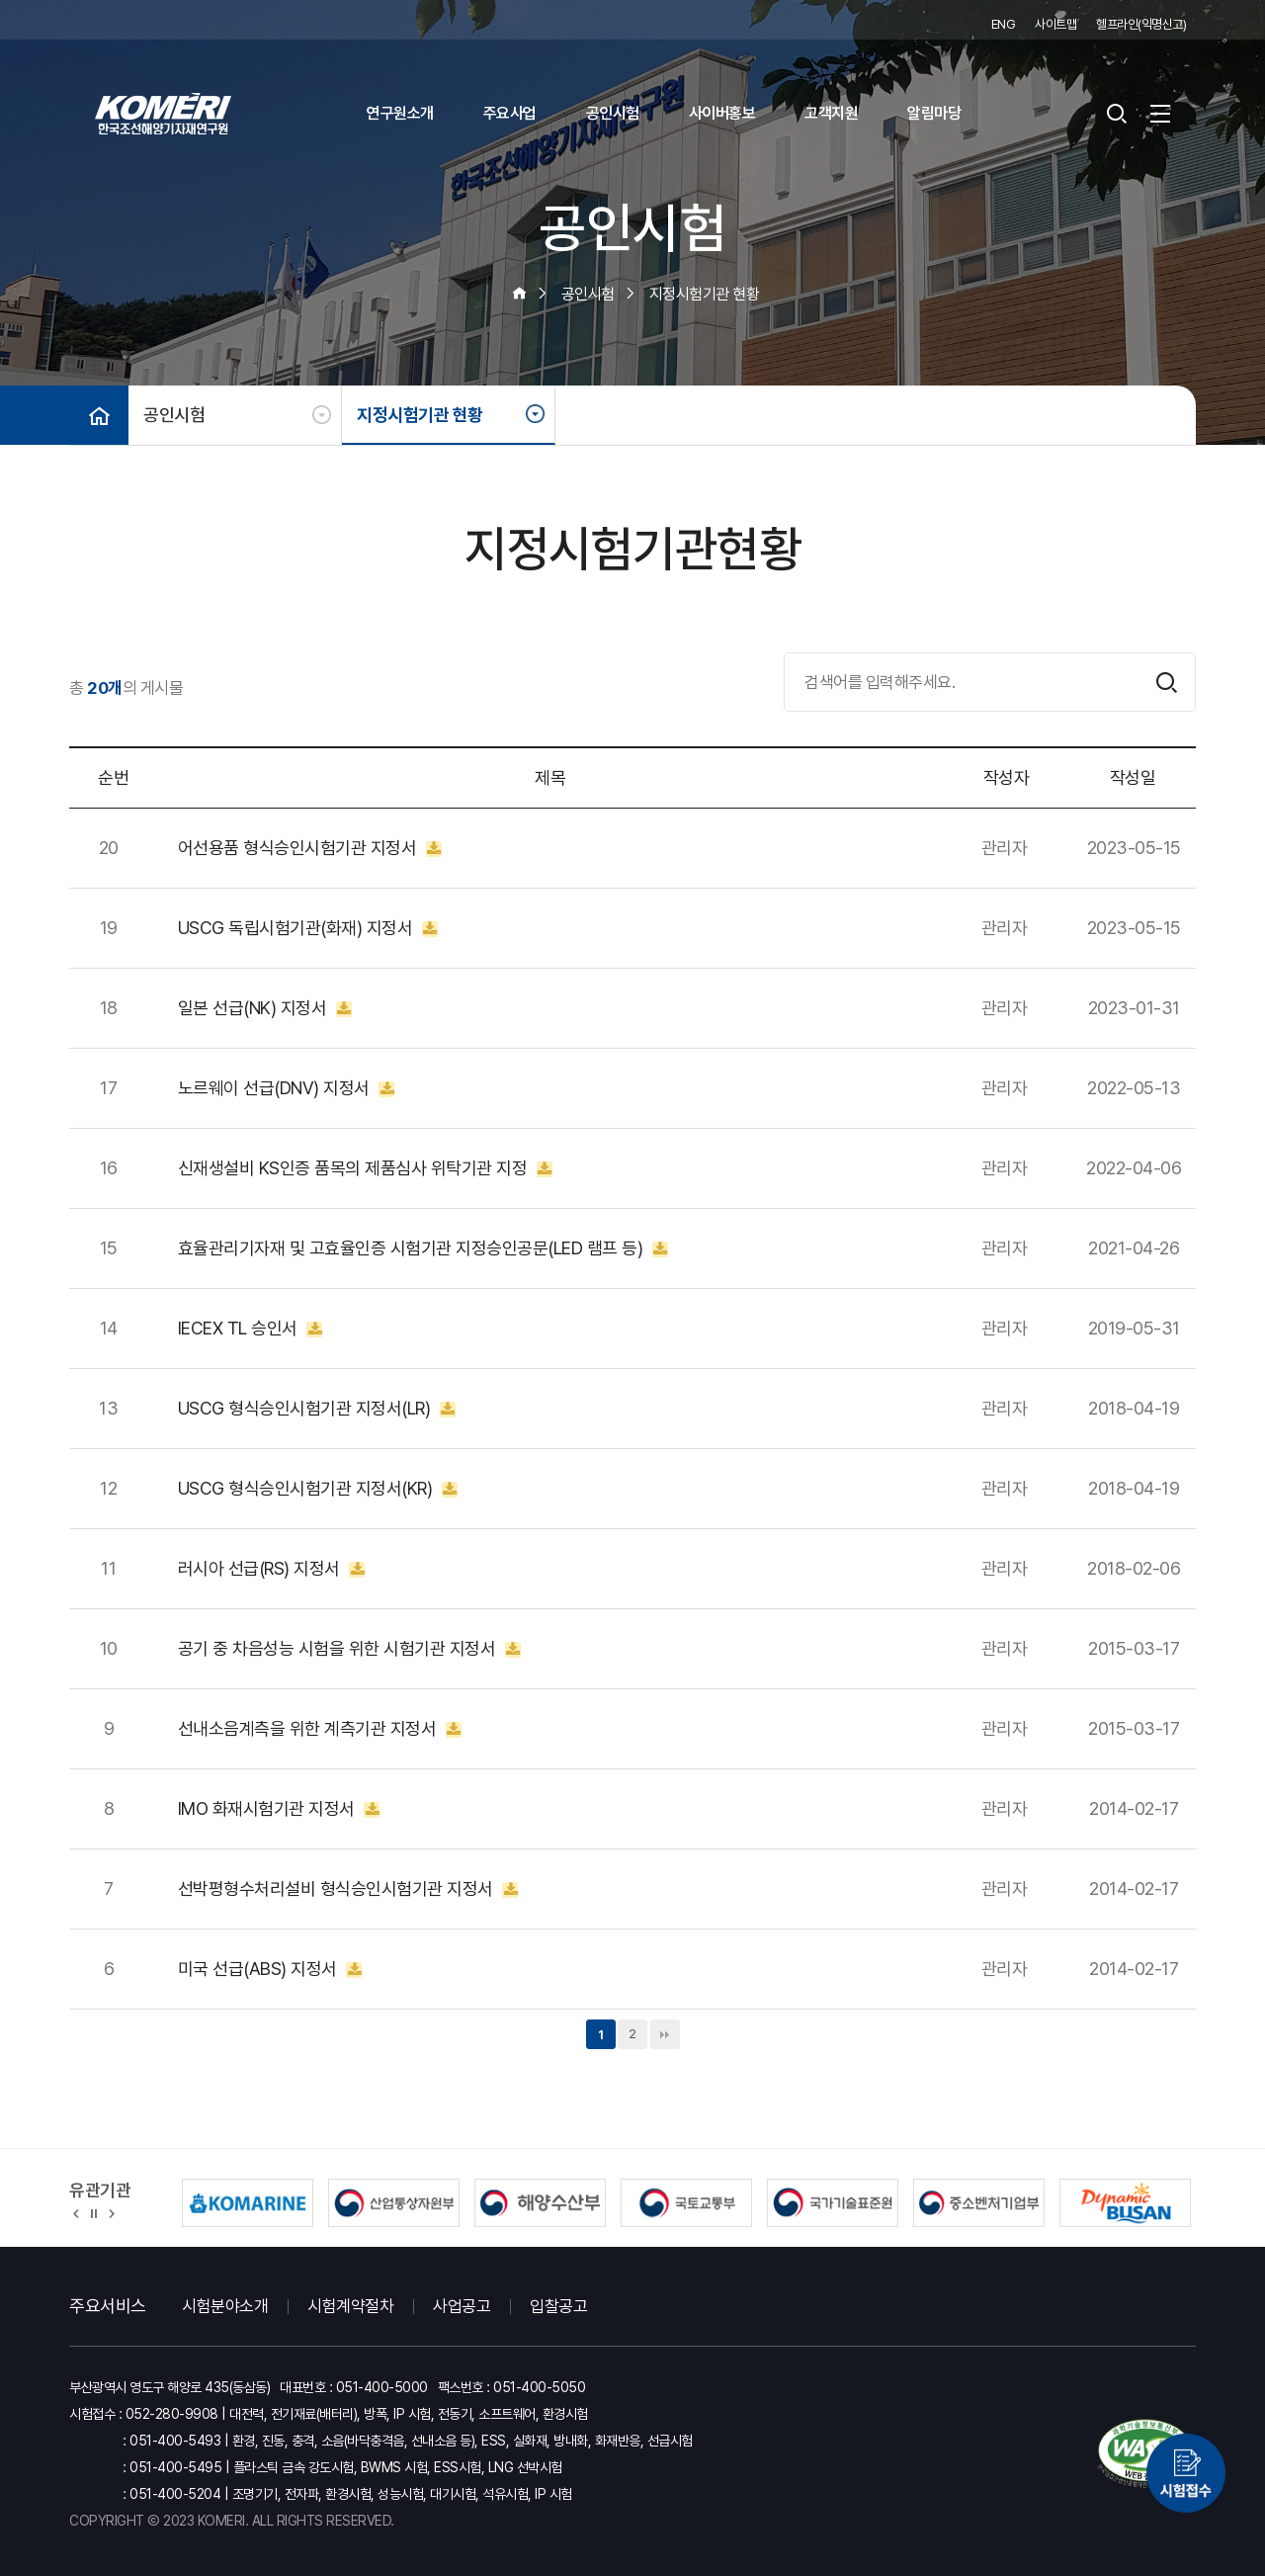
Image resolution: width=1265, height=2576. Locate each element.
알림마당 (934, 113)
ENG (1003, 24)
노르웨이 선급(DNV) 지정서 (286, 1088)
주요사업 (510, 113)
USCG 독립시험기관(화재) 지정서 (308, 928)
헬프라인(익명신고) (1141, 24)
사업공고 (461, 2306)
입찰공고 (558, 2306)
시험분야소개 (225, 2306)
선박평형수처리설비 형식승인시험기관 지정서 (348, 1889)
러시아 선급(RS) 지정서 (272, 1569)
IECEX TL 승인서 (250, 1328)
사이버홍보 (722, 113)
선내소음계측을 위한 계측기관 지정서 (320, 1729)
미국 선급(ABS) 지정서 (270, 1969)
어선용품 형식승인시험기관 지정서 (310, 848)
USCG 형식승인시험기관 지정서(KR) (318, 1489)
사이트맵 (1055, 24)
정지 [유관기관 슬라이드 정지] (94, 2212)
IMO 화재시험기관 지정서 (279, 1809)
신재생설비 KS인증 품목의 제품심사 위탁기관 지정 (365, 1168)
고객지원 (831, 113)
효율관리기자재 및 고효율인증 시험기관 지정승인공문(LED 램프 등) (423, 1248)
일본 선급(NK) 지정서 (265, 1008)
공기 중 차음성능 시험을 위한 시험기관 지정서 (349, 1649)
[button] (76, 2212)
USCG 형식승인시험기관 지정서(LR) (317, 1408)
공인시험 (612, 113)
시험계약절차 (350, 2306)
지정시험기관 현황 (420, 414)
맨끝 (665, 2034)
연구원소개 (400, 113)
